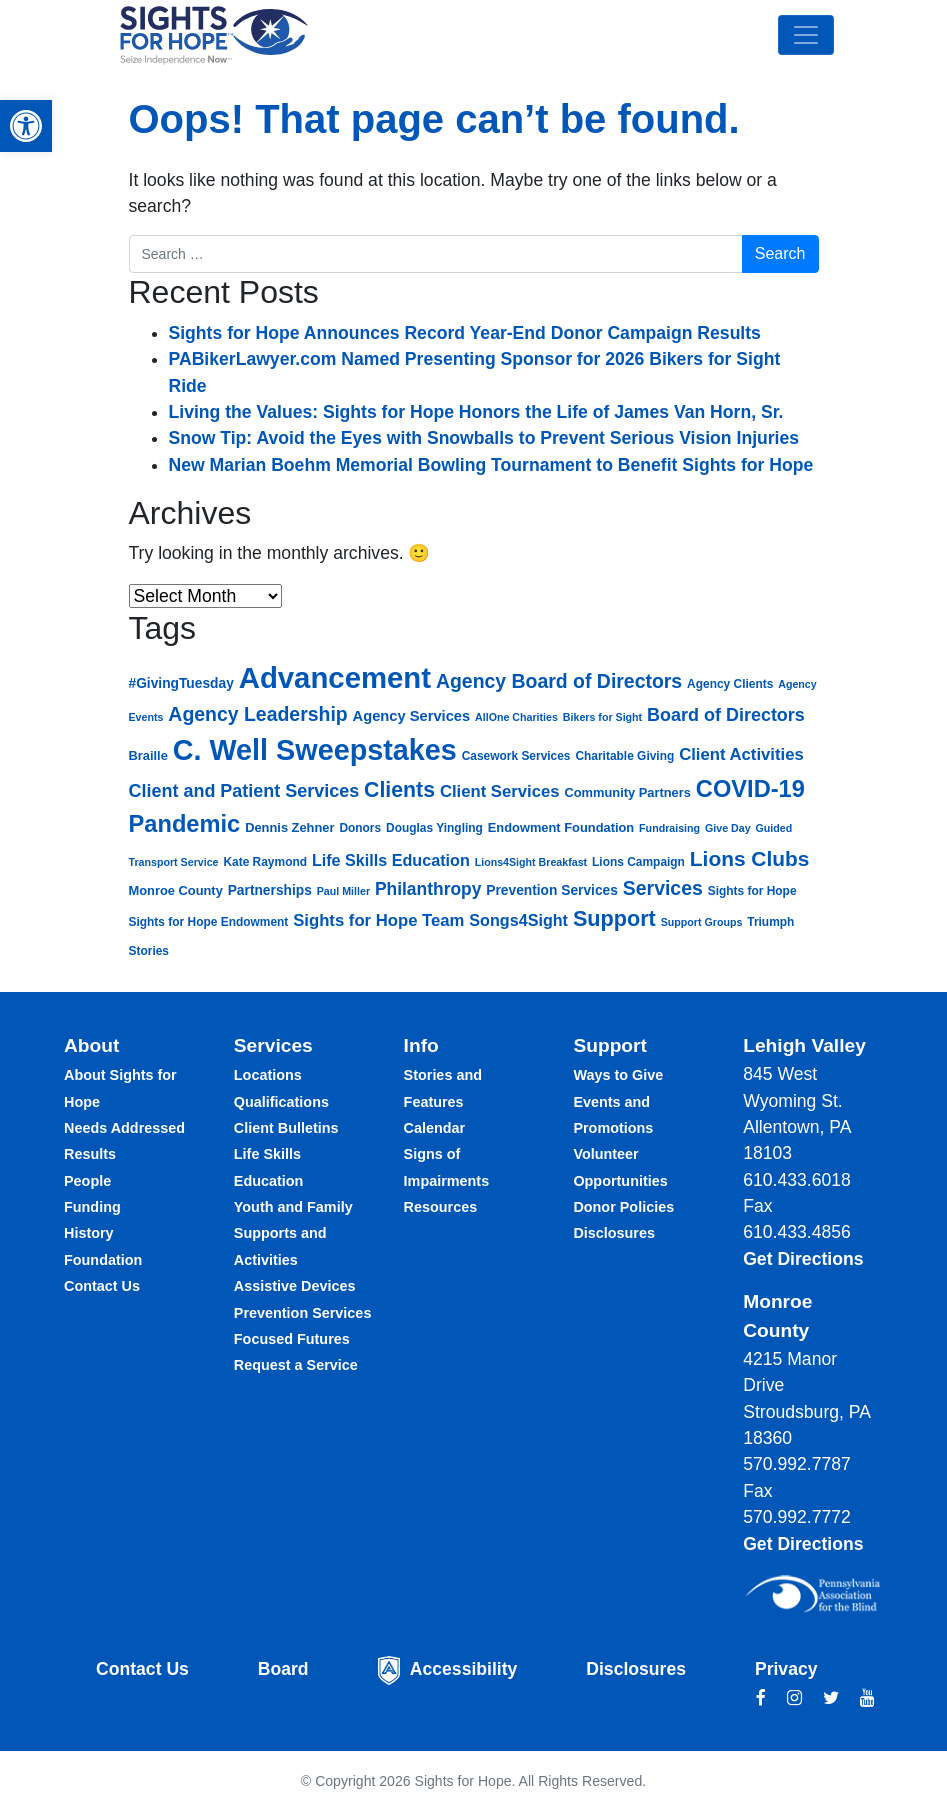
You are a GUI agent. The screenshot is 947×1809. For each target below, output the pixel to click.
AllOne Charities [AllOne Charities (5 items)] (516, 717)
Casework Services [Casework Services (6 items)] (516, 756)
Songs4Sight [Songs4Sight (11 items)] (518, 920)
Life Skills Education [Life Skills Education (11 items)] (391, 860)
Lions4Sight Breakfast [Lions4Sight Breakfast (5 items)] (531, 862)
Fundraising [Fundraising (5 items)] (669, 828)
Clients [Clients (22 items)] (399, 790)
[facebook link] (761, 1698)
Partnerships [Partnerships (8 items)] (270, 890)
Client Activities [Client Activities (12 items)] (741, 754)
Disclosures (614, 1233)
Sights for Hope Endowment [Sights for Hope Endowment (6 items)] (209, 922)
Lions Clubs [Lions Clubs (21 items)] (750, 858)
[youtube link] (867, 1698)
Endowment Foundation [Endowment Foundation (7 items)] (561, 827)
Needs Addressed (124, 1128)
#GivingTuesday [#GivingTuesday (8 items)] (181, 683)
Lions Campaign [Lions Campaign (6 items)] (638, 862)
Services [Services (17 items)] (663, 888)
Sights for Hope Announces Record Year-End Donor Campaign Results (465, 333)
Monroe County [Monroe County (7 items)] (176, 890)
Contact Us (102, 1286)
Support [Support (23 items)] (614, 918)
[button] (26, 126)
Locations (268, 1075)
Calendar (435, 1128)
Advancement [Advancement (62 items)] (335, 677)
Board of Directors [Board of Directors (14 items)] (726, 715)
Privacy (786, 1669)
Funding (92, 1207)
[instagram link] (794, 1698)
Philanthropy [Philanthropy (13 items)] (428, 889)
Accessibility (464, 1669)
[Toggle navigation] (806, 35)
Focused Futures (292, 1339)
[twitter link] (831, 1698)
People (87, 1181)
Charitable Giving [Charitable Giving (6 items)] (624, 756)
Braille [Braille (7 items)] (148, 755)
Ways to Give (618, 1075)
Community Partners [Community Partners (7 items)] (627, 792)
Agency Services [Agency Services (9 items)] (412, 716)
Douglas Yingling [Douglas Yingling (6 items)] (434, 828)
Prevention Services (303, 1313)
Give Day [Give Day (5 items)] (728, 828)
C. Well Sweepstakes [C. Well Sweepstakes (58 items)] (315, 750)
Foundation (103, 1260)
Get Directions (803, 1259)
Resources (441, 1207)
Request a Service (296, 1365)
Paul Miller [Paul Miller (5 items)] (343, 891)
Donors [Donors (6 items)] (360, 828)
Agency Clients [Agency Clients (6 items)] (730, 684)
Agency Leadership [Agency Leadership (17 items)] (257, 714)
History (89, 1233)
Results (90, 1154)
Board (283, 1669)
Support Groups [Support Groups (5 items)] (702, 922)
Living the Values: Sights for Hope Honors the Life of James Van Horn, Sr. (476, 412)
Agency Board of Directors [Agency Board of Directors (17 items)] (559, 681)
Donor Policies (623, 1207)
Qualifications (281, 1102)
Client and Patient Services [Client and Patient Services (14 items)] (244, 791)
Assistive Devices (295, 1286)
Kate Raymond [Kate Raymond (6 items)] (265, 862)
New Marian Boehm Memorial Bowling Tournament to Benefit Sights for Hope (491, 465)
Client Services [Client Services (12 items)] (500, 791)
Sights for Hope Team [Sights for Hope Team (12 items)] (378, 920)
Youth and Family (293, 1207)
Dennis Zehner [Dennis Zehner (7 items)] (289, 827)
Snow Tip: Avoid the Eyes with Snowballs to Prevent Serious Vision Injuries (484, 438)
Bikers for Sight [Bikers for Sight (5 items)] (602, 717)
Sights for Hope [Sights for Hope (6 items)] (752, 891)
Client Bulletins (286, 1128)
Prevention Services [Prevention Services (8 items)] (552, 890)
